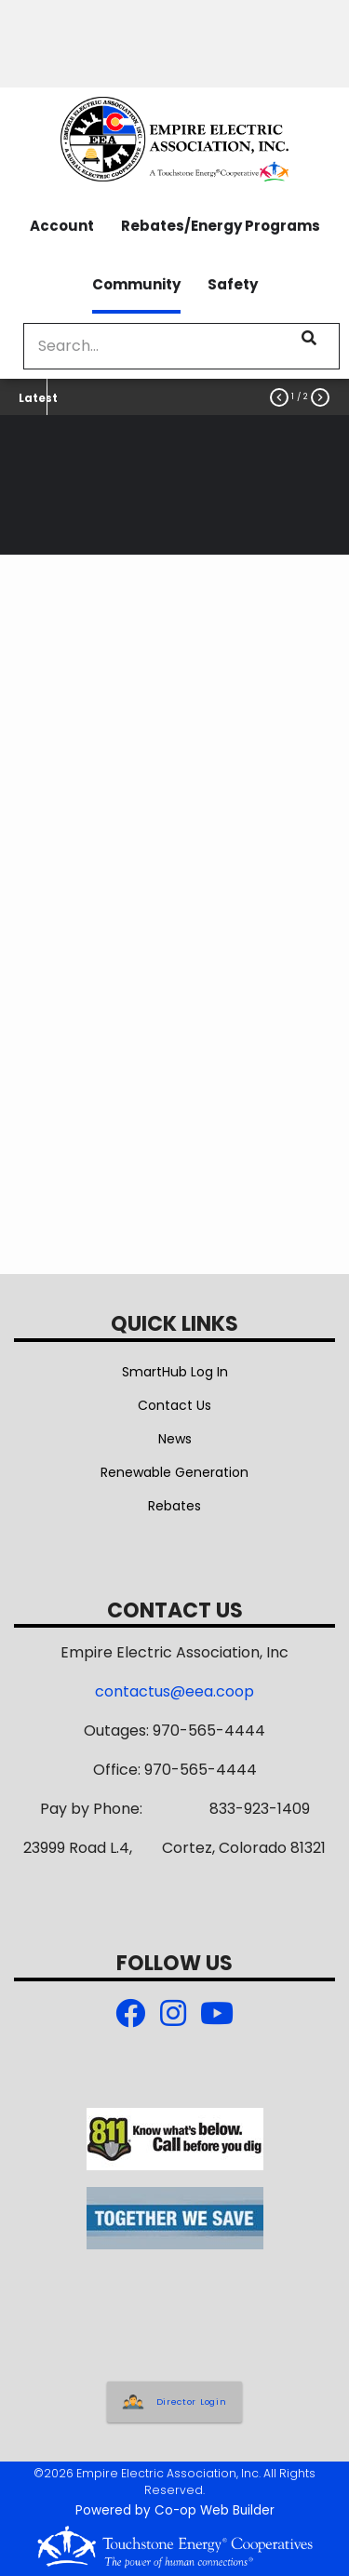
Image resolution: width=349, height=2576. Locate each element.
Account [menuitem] (62, 225)
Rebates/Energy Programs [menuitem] (220, 225)
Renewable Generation (174, 1472)
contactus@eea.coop (174, 1691)
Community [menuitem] (136, 284)
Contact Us (174, 1405)
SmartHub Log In (175, 1371)
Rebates (174, 1505)
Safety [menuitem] (233, 284)
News (175, 1438)
